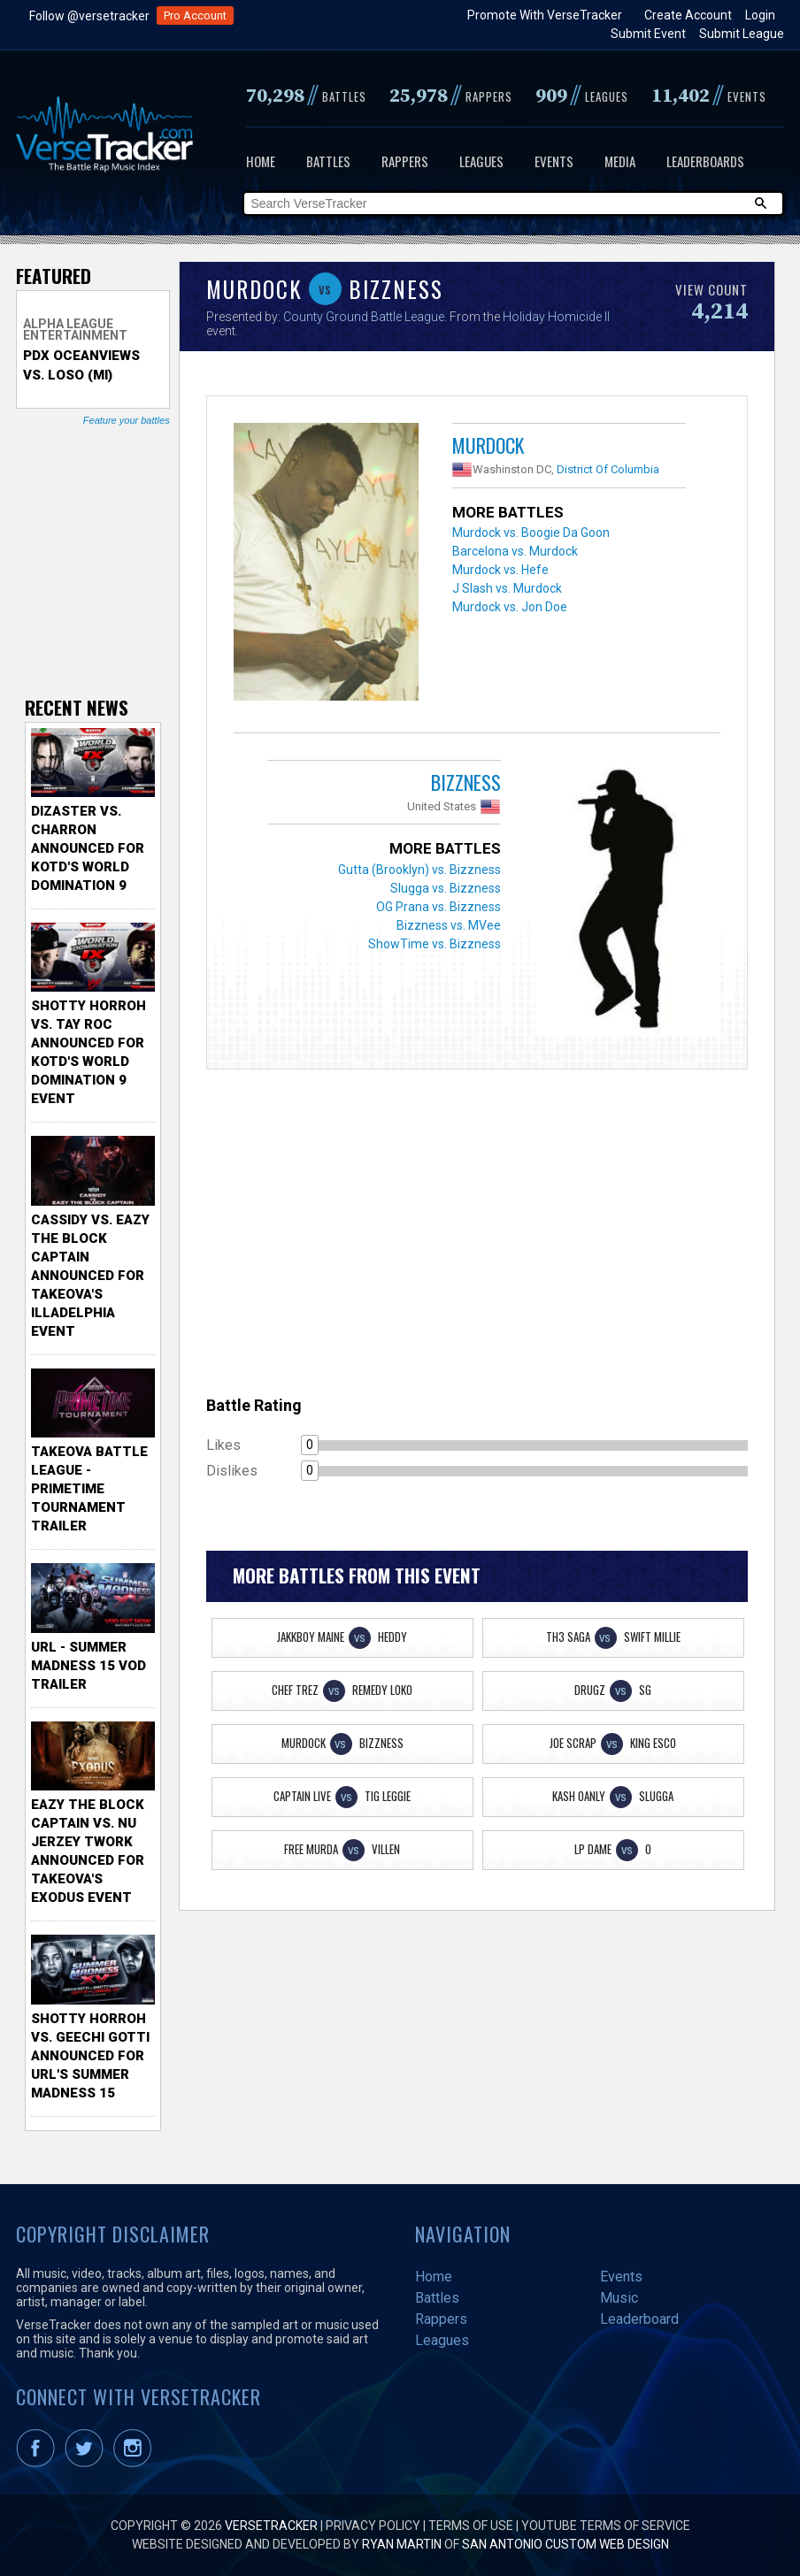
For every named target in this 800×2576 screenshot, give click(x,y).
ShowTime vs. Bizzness (434, 944)
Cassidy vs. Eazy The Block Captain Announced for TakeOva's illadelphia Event (90, 1275)
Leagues (481, 161)
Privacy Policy (373, 2525)
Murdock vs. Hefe (500, 570)
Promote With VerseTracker (544, 15)
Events (554, 161)
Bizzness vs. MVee (448, 925)
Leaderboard (639, 2319)
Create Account (688, 15)
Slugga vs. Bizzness (445, 888)
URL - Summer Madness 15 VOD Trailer (88, 1665)
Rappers (404, 161)
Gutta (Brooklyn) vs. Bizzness (419, 869)
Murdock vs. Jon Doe (509, 607)
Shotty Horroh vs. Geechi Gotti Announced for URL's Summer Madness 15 (90, 2056)
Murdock (488, 445)
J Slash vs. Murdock (507, 588)
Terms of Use (470, 2525)
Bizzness (466, 782)
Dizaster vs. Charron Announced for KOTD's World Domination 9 (87, 848)
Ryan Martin (402, 2544)
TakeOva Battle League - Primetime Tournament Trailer (89, 1489)
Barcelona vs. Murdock (515, 551)
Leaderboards (705, 161)
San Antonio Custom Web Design (565, 2544)
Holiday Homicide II (556, 317)
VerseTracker (271, 2525)
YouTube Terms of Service (605, 2525)
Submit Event (648, 34)
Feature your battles (126, 420)
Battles (328, 161)
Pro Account (195, 15)
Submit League (741, 34)
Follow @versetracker (89, 16)
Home (260, 161)
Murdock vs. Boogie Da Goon (531, 532)
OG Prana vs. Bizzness (438, 907)
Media (619, 161)
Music (619, 2297)
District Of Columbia (608, 469)
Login (760, 15)
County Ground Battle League (363, 317)
